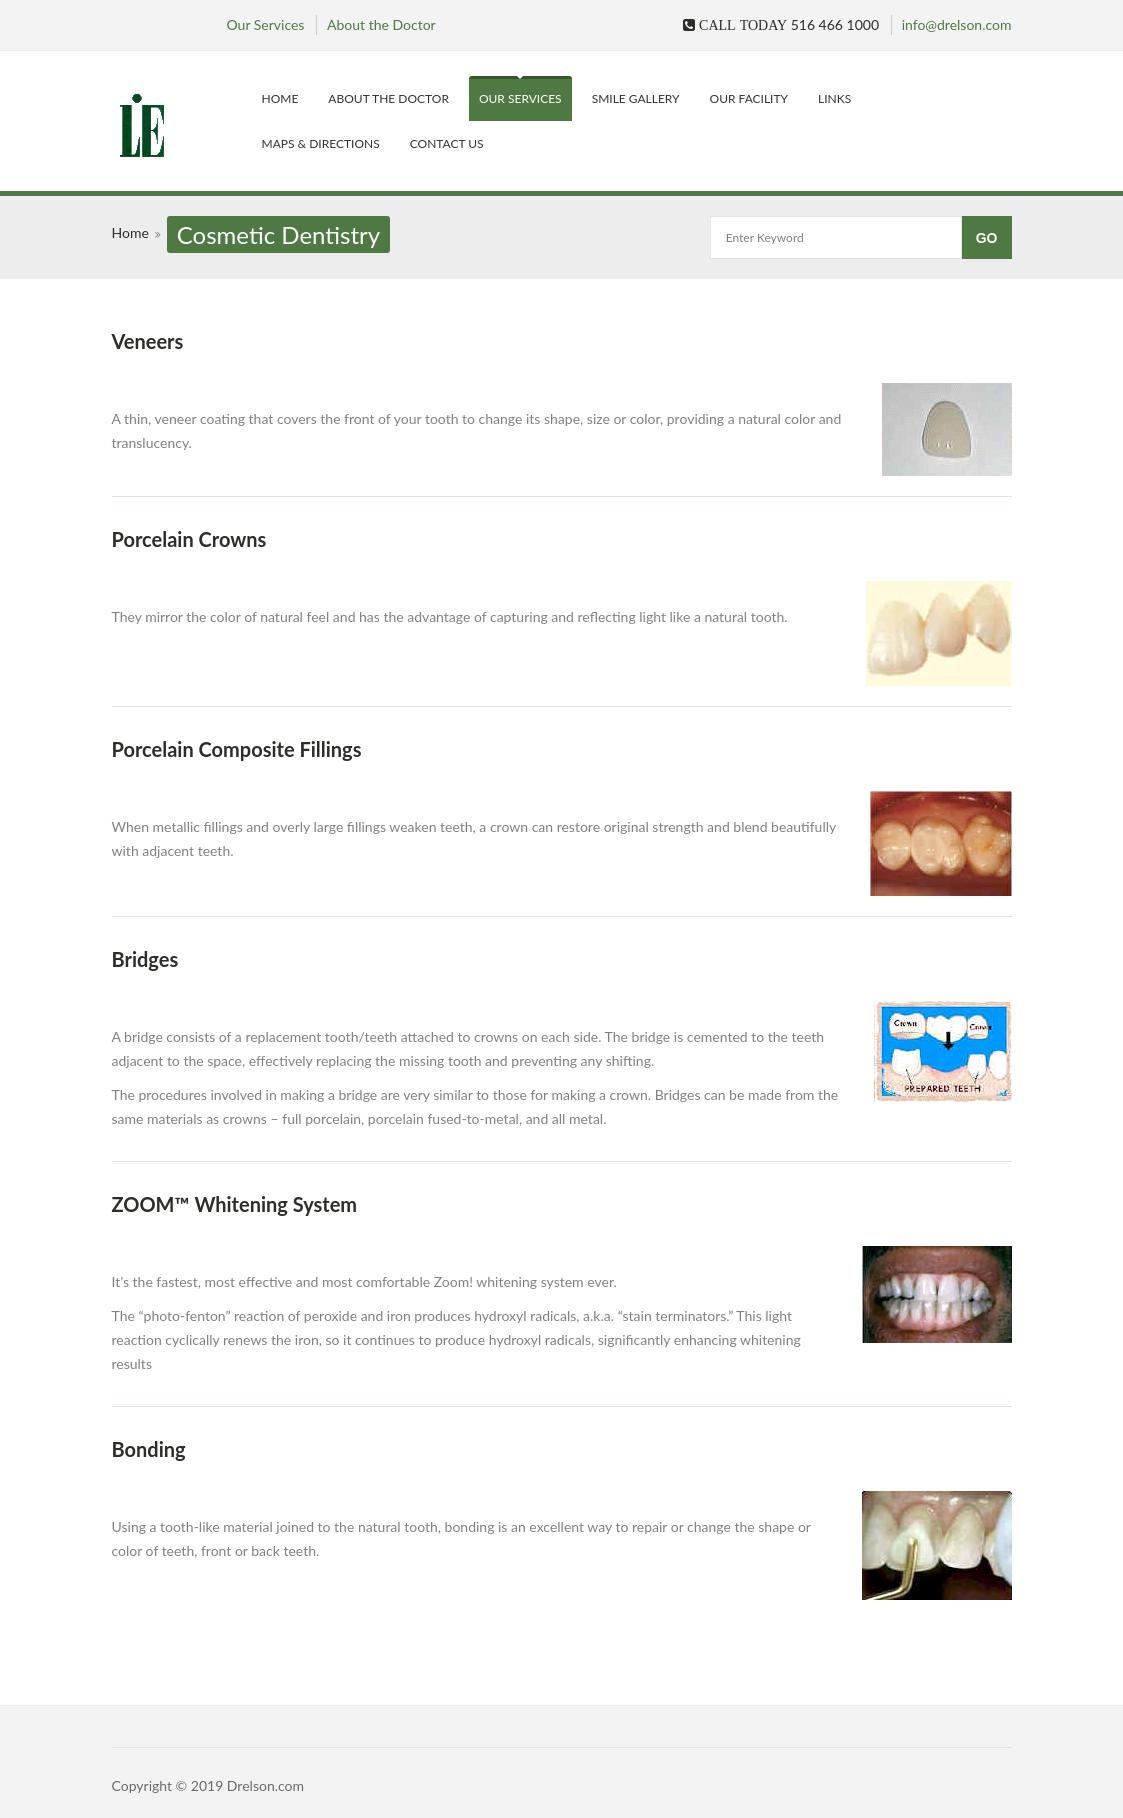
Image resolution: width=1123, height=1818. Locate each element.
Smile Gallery (636, 98)
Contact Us (447, 143)
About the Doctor (381, 24)
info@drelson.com (957, 24)
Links (834, 98)
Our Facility (749, 98)
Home (280, 98)
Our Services (266, 24)
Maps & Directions (321, 143)
